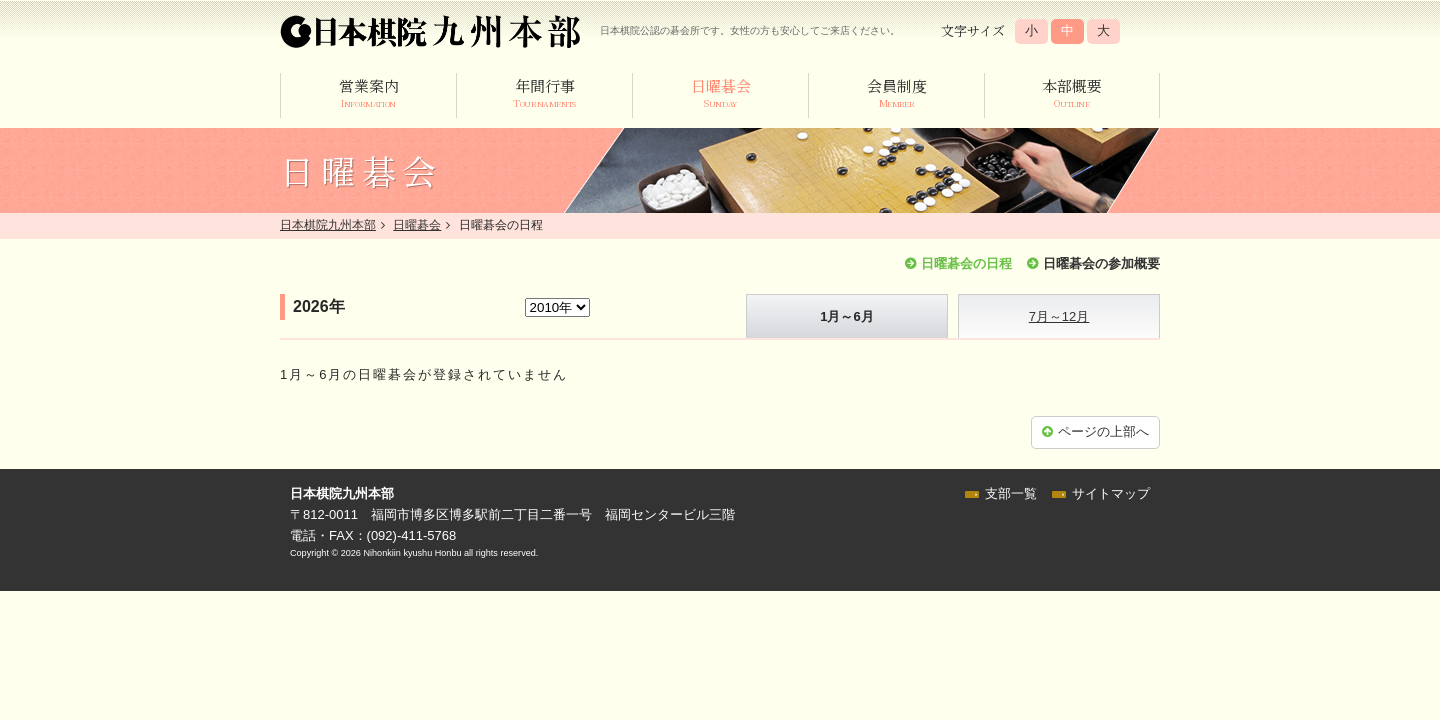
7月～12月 (1059, 316)
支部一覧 (1011, 493)
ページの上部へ (1103, 431)
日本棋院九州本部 (328, 225)
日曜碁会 (417, 225)
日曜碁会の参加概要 (1101, 263)
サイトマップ (1111, 493)
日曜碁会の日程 (966, 263)
